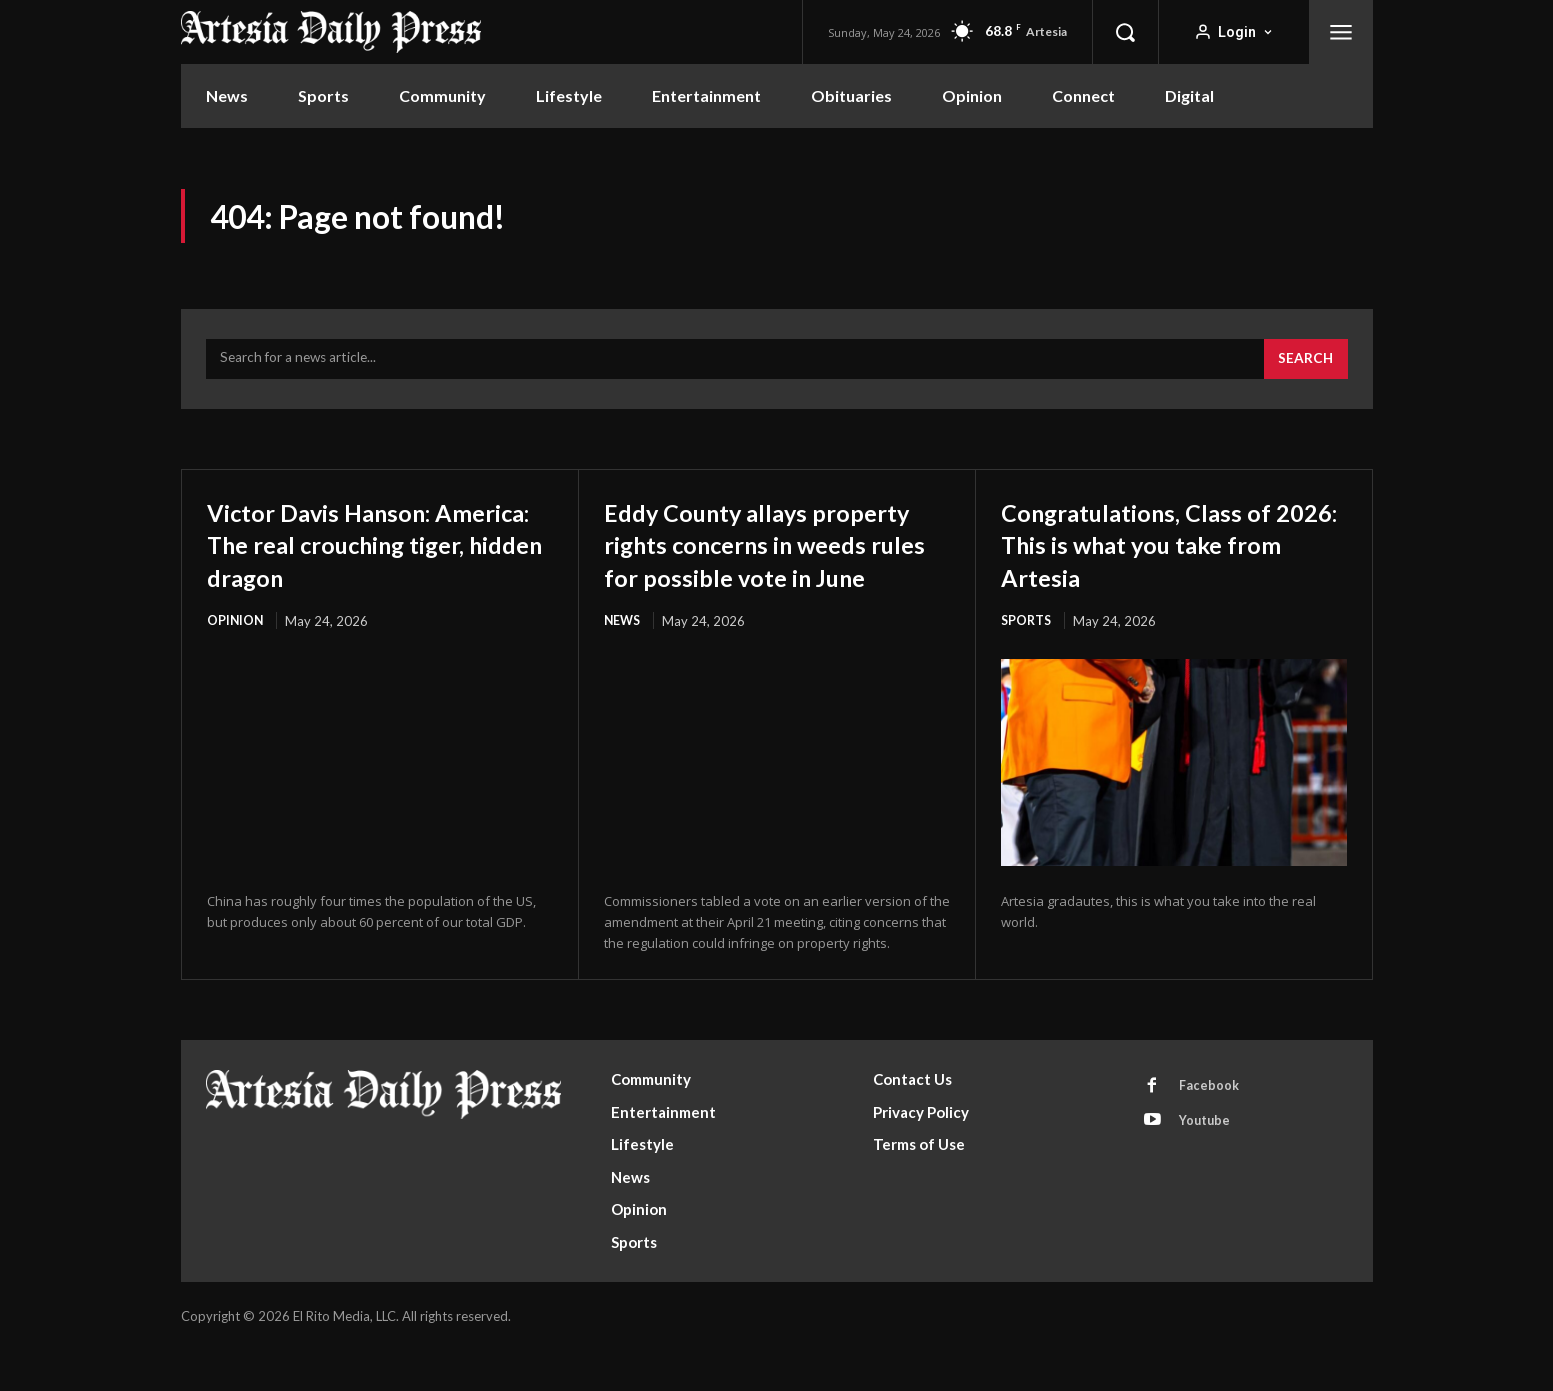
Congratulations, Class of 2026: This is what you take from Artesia (1170, 551)
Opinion (236, 661)
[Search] (1305, 367)
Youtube (1207, 1165)
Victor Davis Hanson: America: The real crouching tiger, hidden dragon (352, 567)
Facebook (1211, 1128)
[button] (1125, 32)
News (623, 661)
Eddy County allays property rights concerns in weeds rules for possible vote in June (775, 567)
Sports (1027, 629)
